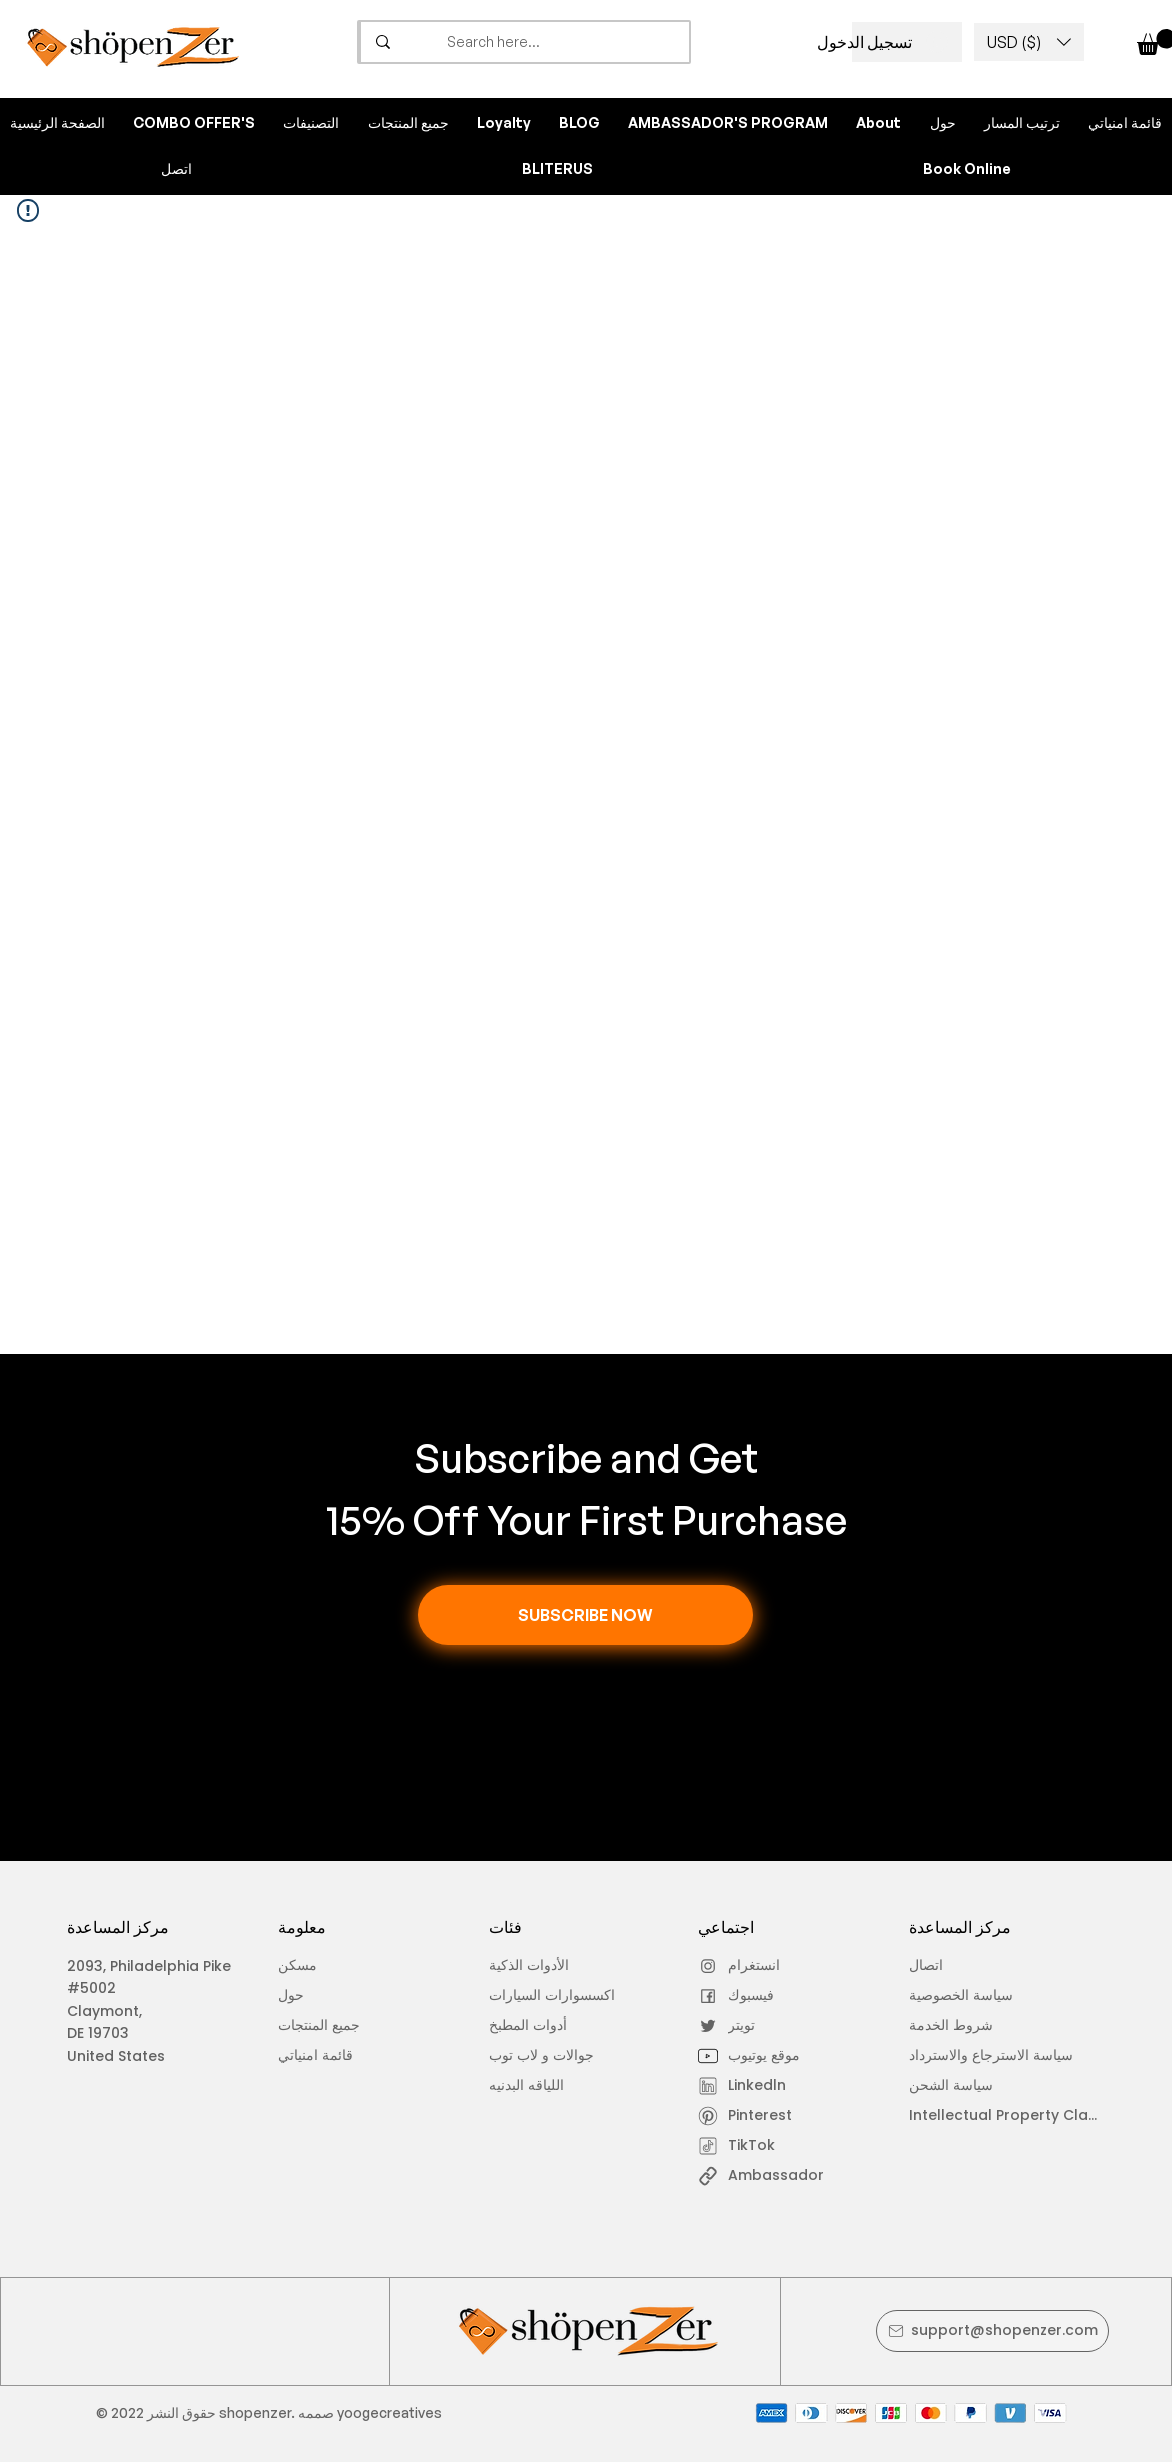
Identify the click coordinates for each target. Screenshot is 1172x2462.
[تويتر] (754, 2026)
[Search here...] (562, 42)
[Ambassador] (787, 2176)
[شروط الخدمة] (994, 2026)
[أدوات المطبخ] (569, 2026)
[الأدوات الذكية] (545, 1966)
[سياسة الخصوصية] (965, 1996)
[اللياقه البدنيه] (545, 2086)
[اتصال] (965, 1966)
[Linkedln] (754, 2086)
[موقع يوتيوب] (754, 2056)
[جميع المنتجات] (334, 2026)
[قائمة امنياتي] (334, 2056)
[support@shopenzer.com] (992, 2331)
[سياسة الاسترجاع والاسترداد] (998, 2056)
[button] (1029, 42)
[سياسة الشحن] (965, 2086)
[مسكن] (334, 1966)
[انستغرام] (754, 1966)
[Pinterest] (754, 2116)
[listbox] (1029, 42)
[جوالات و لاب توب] (574, 2056)
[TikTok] (754, 2146)
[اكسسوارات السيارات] (569, 1996)
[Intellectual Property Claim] (1006, 2116)
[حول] (334, 1996)
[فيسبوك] (754, 1996)
